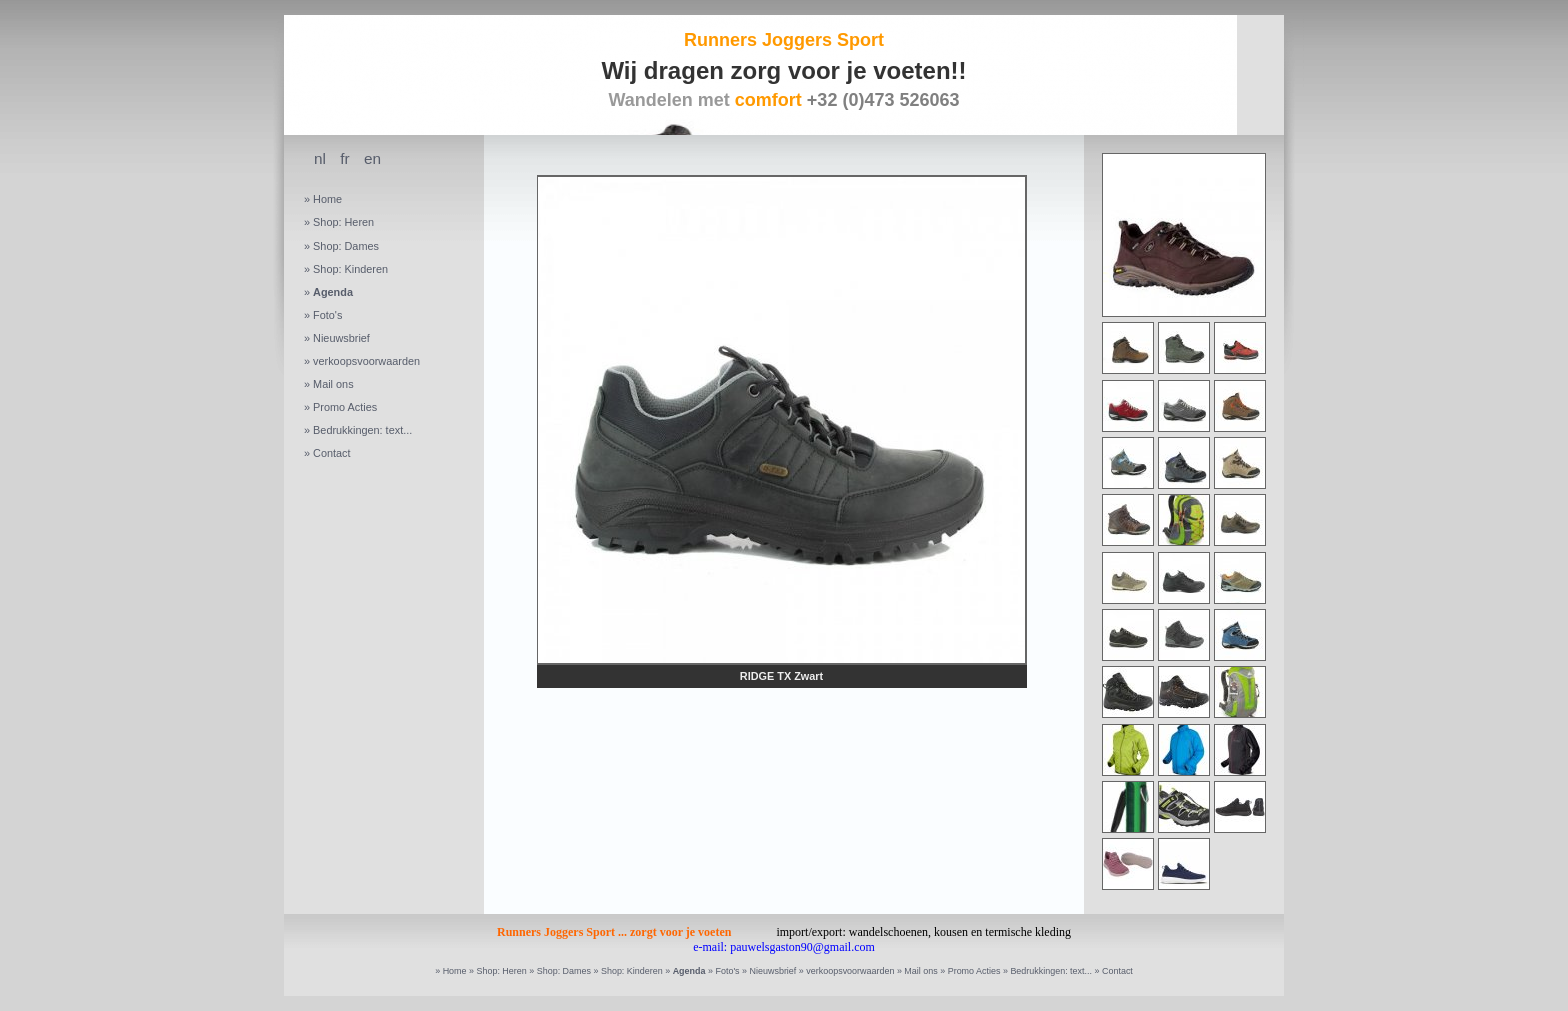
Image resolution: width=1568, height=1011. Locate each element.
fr (344, 158)
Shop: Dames (346, 246)
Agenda (333, 292)
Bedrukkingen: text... (362, 430)
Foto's (327, 315)
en (372, 158)
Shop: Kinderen (350, 269)
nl (320, 158)
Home (327, 199)
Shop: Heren (343, 222)
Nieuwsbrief (341, 338)
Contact (331, 453)
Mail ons (333, 384)
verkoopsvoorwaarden (366, 361)
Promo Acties (345, 407)
